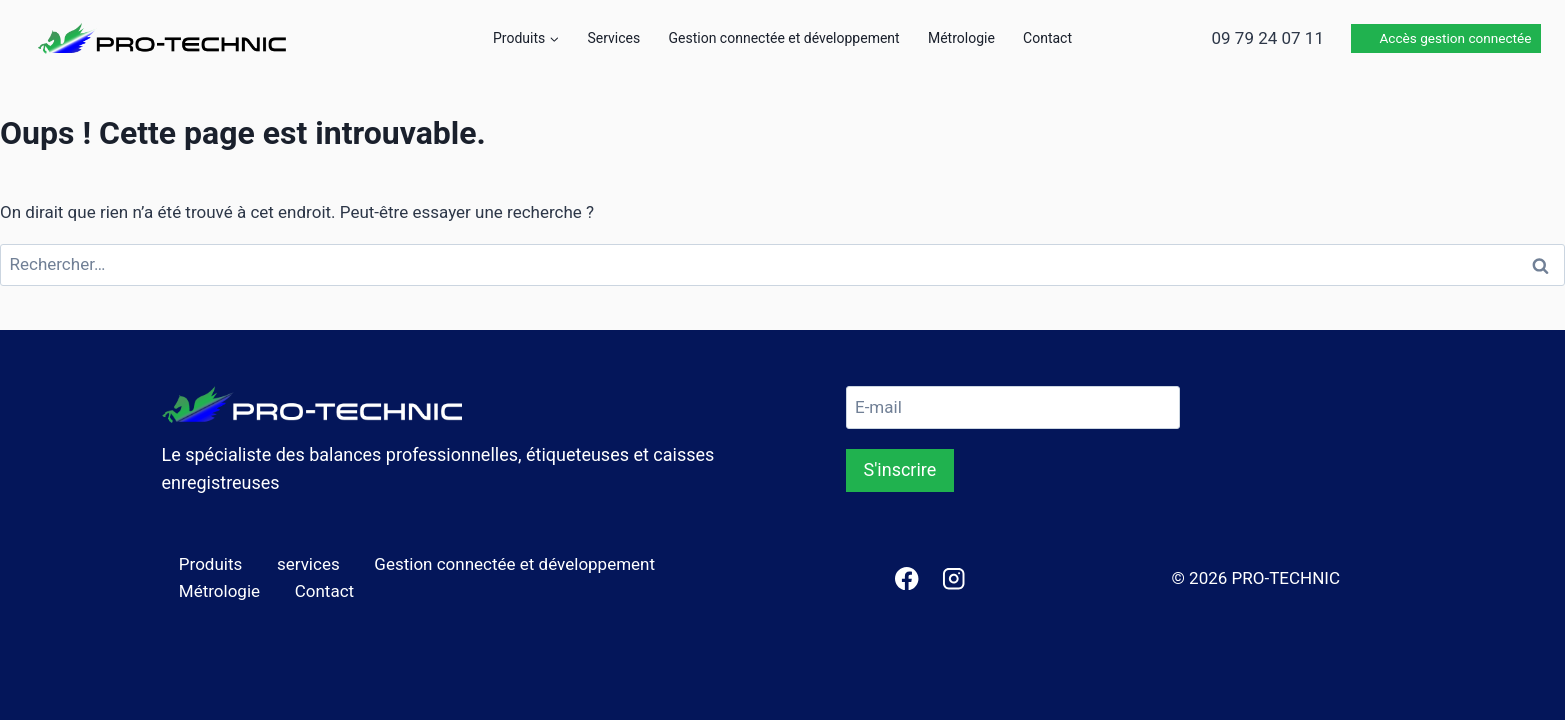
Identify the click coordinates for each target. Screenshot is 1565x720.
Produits (210, 564)
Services (613, 38)
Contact (1047, 38)
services (308, 564)
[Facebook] (906, 578)
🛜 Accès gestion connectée (1445, 38)
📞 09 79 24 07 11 (1254, 38)
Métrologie (961, 38)
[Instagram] (953, 578)
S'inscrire (900, 469)
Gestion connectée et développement (784, 38)
